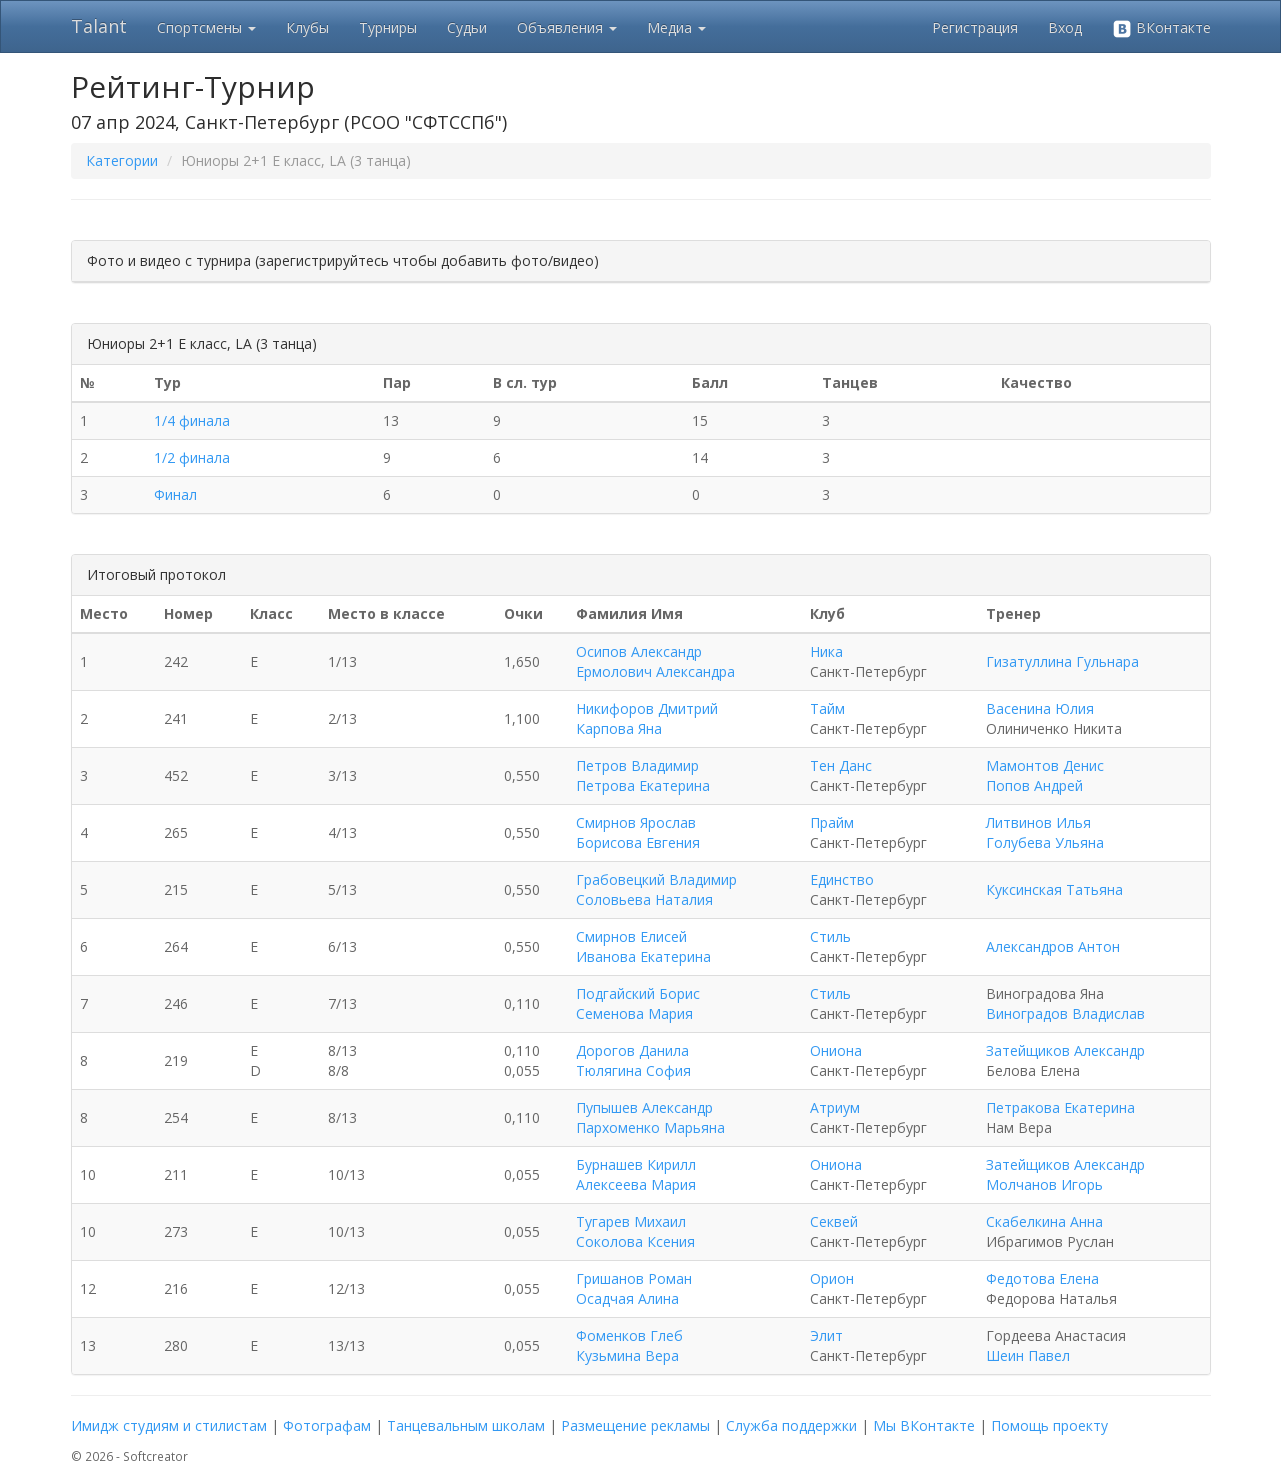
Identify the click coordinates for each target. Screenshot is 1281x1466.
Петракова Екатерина (1060, 1107)
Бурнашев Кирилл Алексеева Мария (636, 1174)
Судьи (467, 27)
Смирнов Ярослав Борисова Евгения (638, 832)
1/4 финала (192, 420)
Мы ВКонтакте (924, 1425)
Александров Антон (1053, 946)
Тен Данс (841, 765)
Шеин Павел (1028, 1355)
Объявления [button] (567, 27)
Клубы (307, 27)
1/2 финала (192, 457)
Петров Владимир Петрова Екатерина (643, 775)
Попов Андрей (1034, 785)
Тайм (827, 708)
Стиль (830, 936)
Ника (826, 651)
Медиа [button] (676, 27)
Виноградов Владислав (1065, 1013)
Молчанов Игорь (1044, 1184)
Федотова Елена (1042, 1278)
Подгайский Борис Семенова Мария (638, 1003)
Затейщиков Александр (1065, 1050)
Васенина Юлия (1040, 708)
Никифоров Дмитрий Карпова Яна (647, 718)
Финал (175, 494)
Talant (99, 26)
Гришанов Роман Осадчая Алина (634, 1288)
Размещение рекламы (635, 1425)
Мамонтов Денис (1045, 765)
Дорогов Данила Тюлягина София (633, 1060)
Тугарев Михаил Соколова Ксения (635, 1231)
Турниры (388, 27)
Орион (832, 1278)
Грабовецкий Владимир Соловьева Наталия (656, 889)
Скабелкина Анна (1044, 1221)
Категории (122, 160)
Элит (826, 1335)
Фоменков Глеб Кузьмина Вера (629, 1345)
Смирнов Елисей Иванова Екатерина (643, 946)
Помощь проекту (1049, 1425)
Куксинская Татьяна (1054, 889)
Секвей (834, 1221)
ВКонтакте (1161, 28)
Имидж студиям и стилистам (169, 1425)
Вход (1065, 27)
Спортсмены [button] (206, 27)
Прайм (832, 822)
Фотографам (327, 1425)
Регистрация (975, 27)
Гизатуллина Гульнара (1062, 661)
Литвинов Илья (1038, 822)
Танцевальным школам (466, 1425)
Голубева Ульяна (1045, 842)
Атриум (835, 1107)
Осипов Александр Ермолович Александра (655, 661)
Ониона (836, 1050)
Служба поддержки (791, 1425)
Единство (842, 879)
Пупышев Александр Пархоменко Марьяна (650, 1117)
